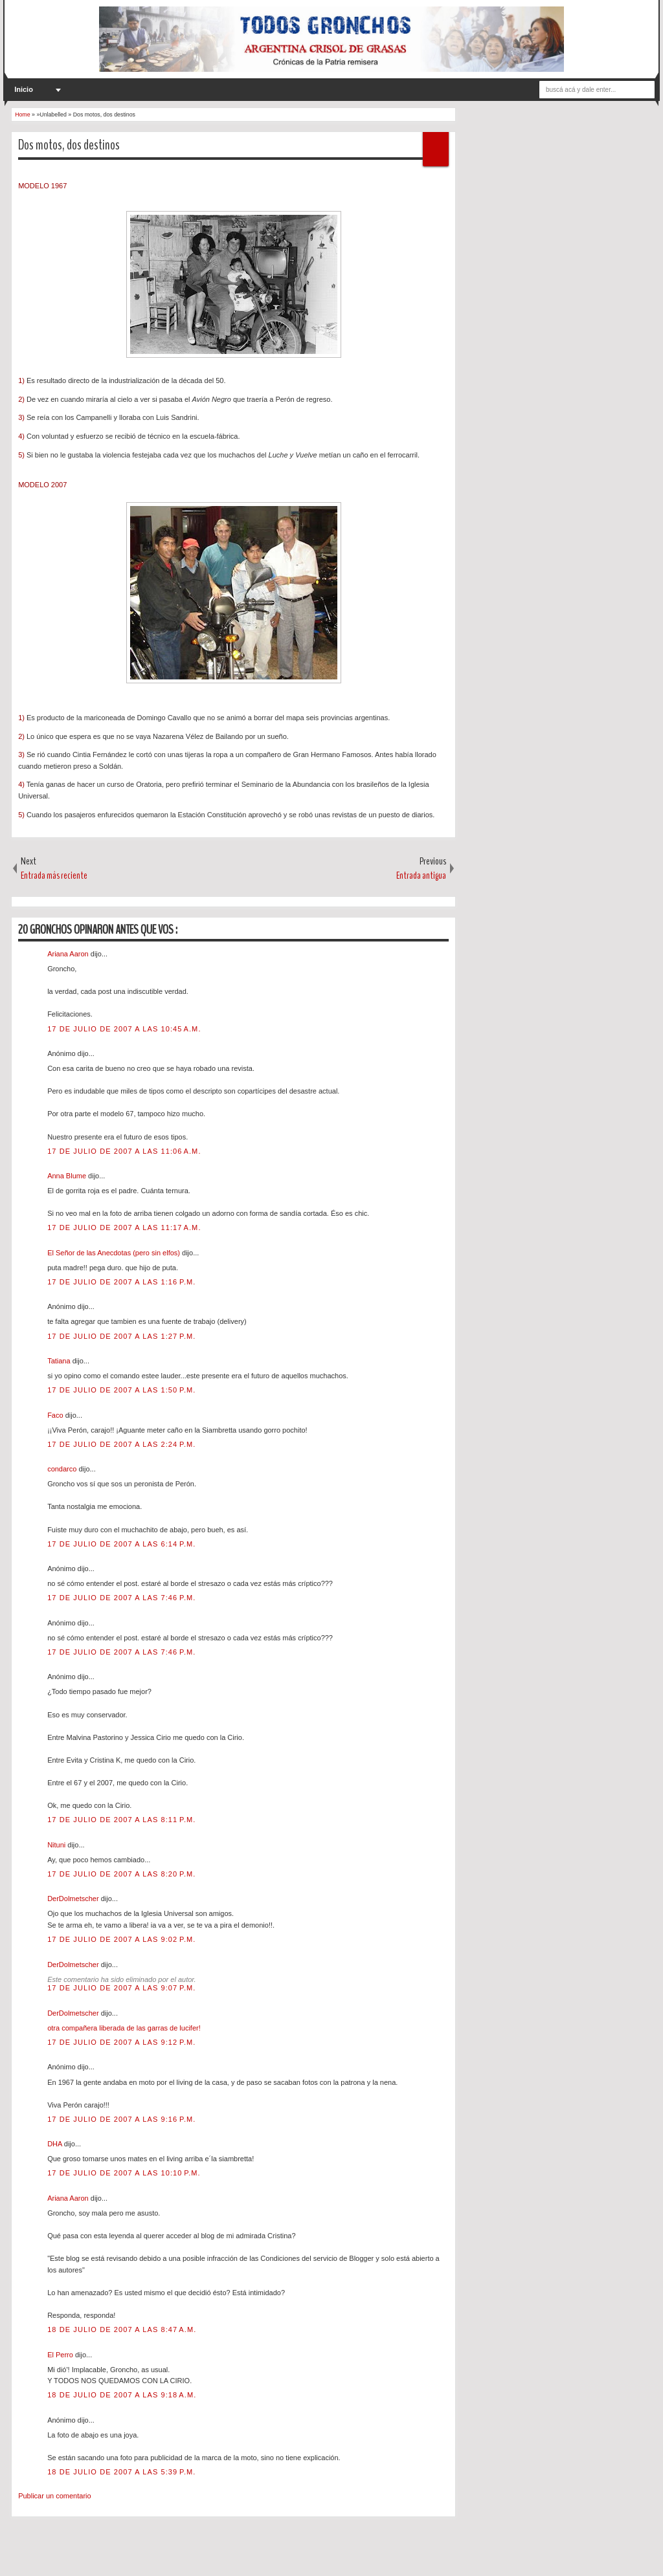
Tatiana (60, 1361)
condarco (62, 1469)
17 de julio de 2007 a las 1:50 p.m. (121, 1390)
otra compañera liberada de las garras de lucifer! (124, 2028)
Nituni (57, 1845)
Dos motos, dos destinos (69, 145)
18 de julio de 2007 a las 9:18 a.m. (121, 2395)
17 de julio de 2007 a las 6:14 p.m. (121, 1544)
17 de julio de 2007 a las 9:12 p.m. (121, 2042)
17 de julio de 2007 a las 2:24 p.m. (121, 1444)
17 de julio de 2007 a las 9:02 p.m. (121, 1939)
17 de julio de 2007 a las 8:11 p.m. (121, 1819)
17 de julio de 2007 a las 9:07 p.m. (121, 1988)
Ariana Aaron (69, 954)
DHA (55, 2144)
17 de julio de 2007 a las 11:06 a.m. (124, 1151)
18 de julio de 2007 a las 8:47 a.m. (121, 2329)
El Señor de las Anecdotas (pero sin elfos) (114, 1253)
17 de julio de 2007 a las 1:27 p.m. (121, 1336)
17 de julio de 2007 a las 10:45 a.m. (124, 1029)
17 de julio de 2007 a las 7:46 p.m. (121, 1598)
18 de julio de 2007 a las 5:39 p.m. (121, 2472)
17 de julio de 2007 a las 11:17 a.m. (124, 1227)
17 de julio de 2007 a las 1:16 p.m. (121, 1282)
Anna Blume (67, 1176)
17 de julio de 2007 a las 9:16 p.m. (121, 2119)
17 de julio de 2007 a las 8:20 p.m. (121, 1874)
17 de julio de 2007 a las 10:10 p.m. (124, 2173)
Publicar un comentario (54, 2496)
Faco (56, 1415)
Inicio (23, 89)
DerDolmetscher (74, 1898)
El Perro (61, 2355)
